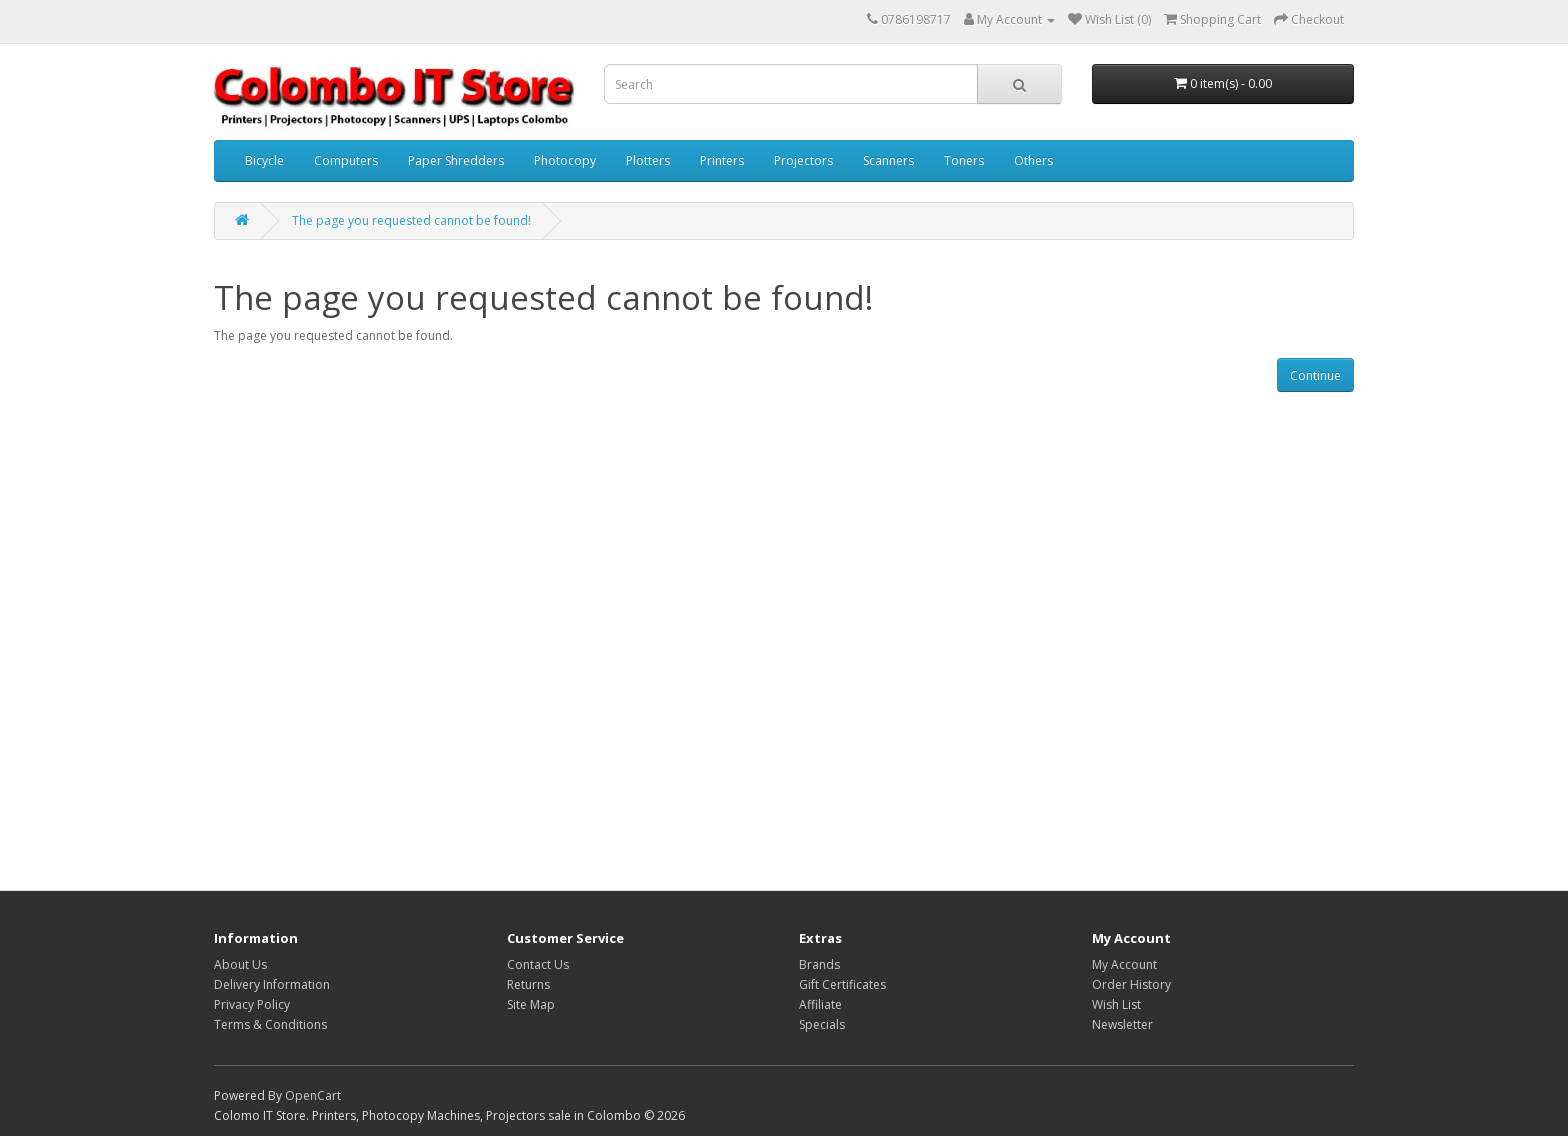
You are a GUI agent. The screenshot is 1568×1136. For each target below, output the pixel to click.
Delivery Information (272, 984)
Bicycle (264, 160)
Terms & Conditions (270, 1024)
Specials (822, 1024)
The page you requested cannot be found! (411, 220)
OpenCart (313, 1095)
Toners (964, 160)
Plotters (648, 160)
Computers (346, 160)
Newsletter (1122, 1024)
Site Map (531, 1004)
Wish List (1116, 1004)
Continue (1315, 375)
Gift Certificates (842, 984)
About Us (240, 964)
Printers (722, 160)
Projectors (803, 160)
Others (1033, 160)
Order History (1131, 984)
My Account (1124, 964)
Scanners (888, 160)
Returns (528, 984)
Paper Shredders (456, 160)
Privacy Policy (252, 1004)
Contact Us (538, 964)
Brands (819, 964)
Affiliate (820, 1004)
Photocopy (565, 160)
